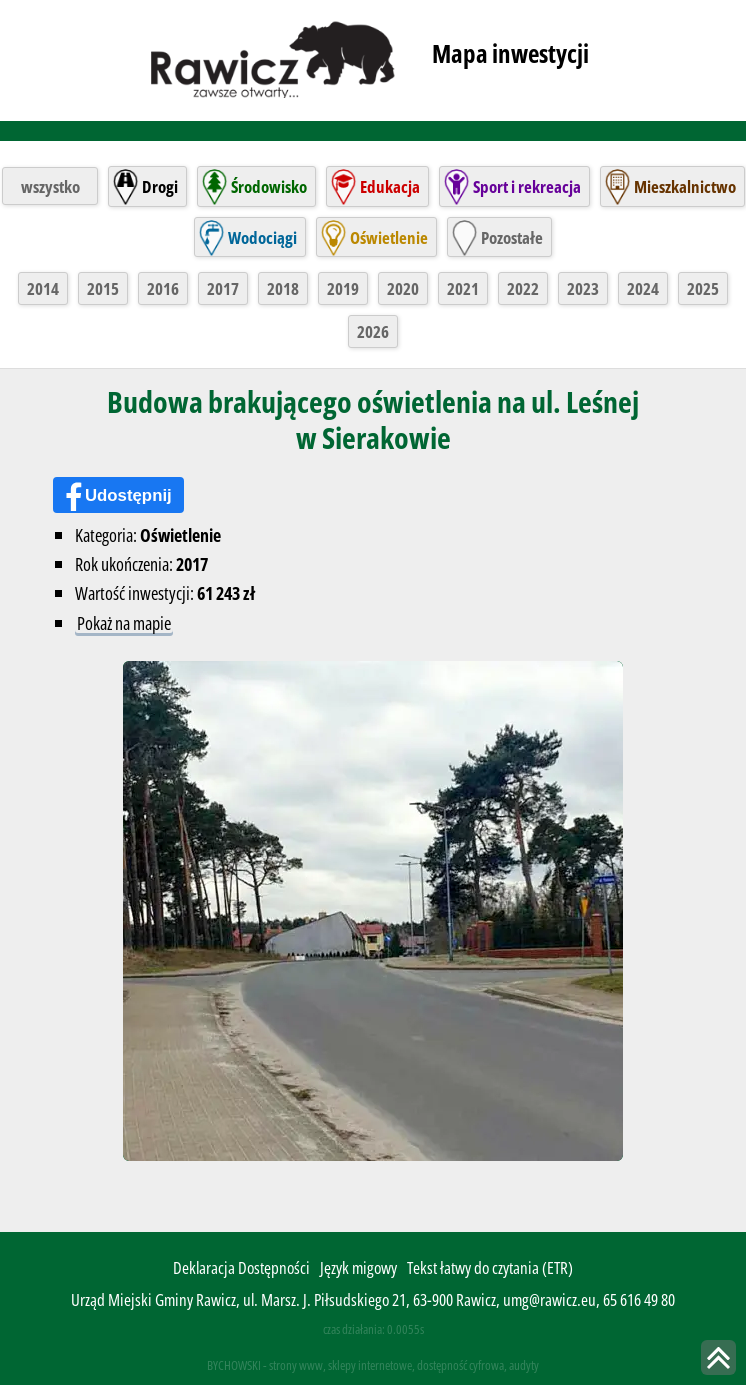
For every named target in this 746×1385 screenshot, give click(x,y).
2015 (103, 288)
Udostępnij (128, 495)
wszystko (50, 186)
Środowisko (269, 186)
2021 (463, 288)
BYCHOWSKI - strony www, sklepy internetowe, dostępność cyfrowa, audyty (373, 1365)
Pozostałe (512, 237)
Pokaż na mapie (124, 622)
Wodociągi (262, 237)
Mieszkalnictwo (685, 186)
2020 (403, 288)
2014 (43, 288)
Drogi (160, 186)
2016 (163, 288)
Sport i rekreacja (527, 186)
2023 (583, 288)
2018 (283, 288)
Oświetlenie (389, 237)
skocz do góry (718, 1357)
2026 (373, 331)
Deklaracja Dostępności (241, 1267)
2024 (643, 288)
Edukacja (390, 186)
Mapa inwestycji (510, 53)
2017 (223, 288)
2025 (703, 288)
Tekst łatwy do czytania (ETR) (490, 1267)
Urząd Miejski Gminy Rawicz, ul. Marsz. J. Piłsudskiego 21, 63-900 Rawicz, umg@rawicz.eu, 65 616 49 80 (373, 1299)
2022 (523, 288)
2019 (343, 288)
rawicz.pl (274, 58)
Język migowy (358, 1267)
